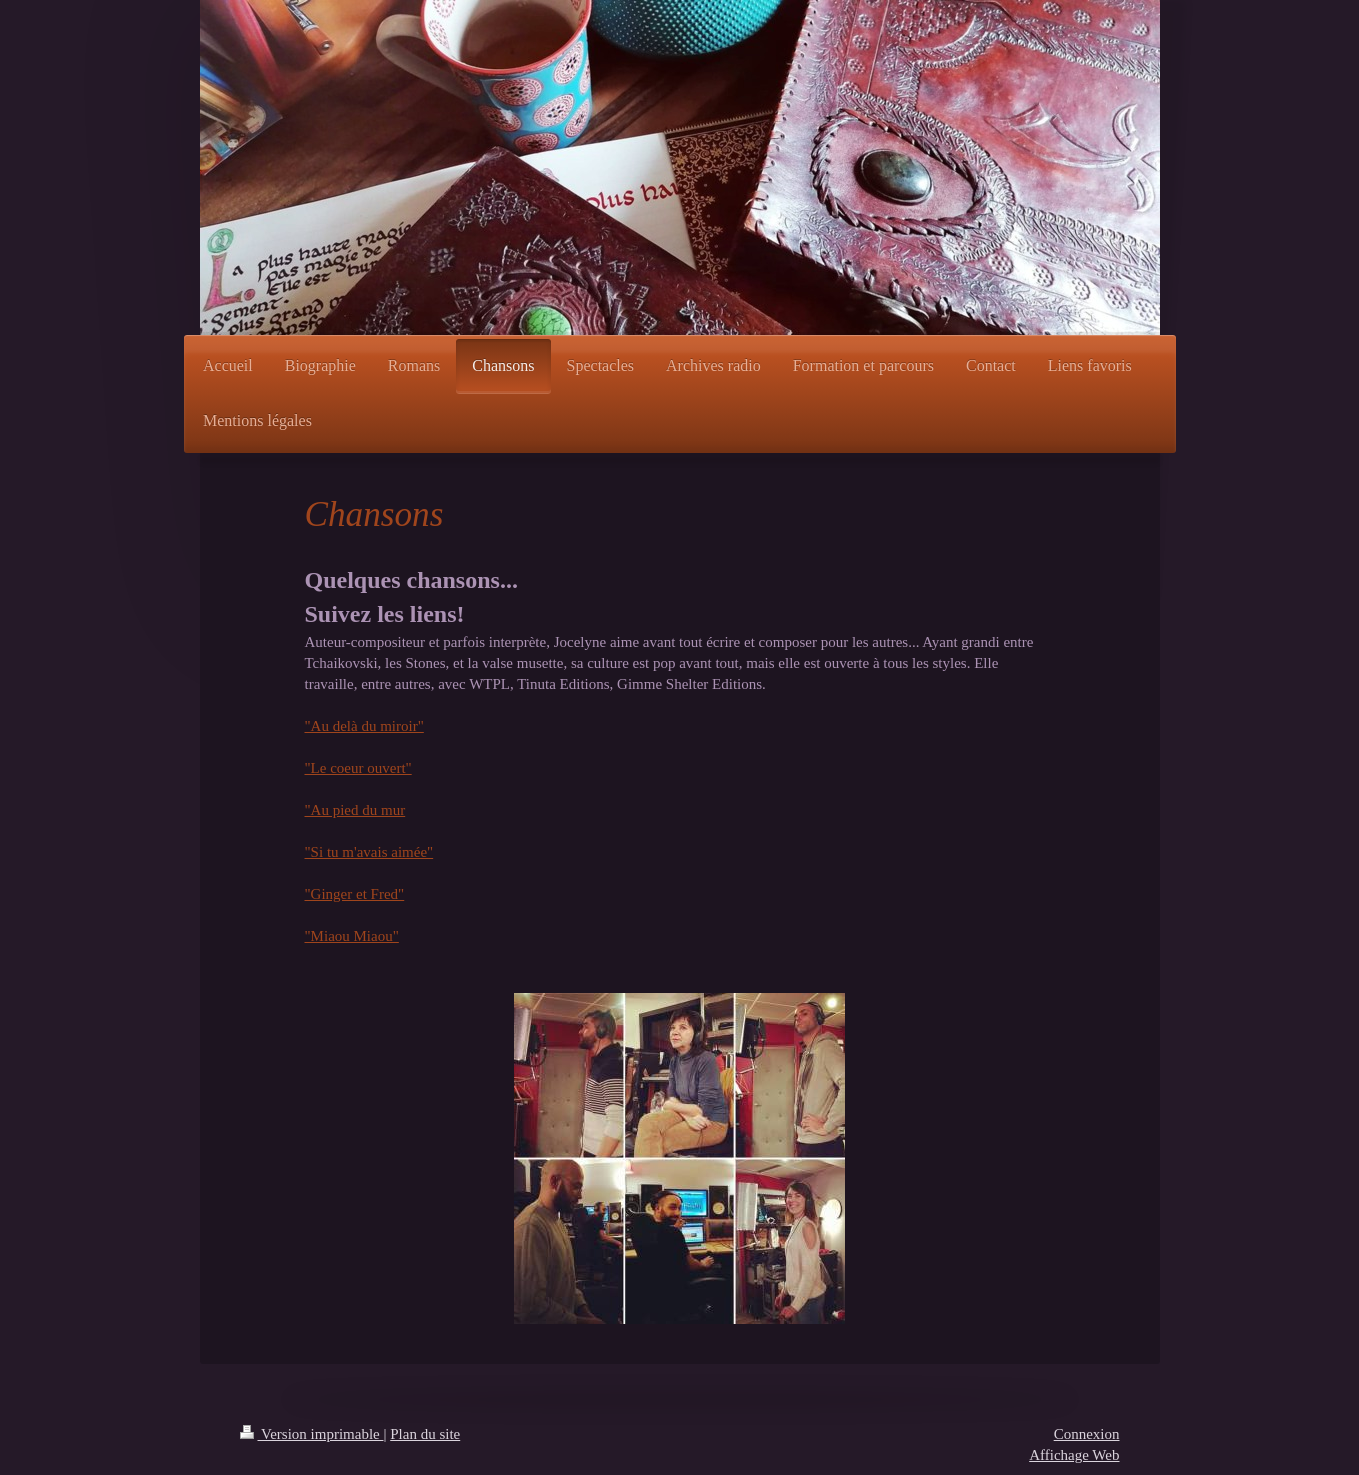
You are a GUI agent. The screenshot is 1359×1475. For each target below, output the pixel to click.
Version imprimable (312, 1434)
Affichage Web (1074, 1455)
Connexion (1087, 1434)
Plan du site (425, 1434)
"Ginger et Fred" (355, 894)
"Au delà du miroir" (364, 726)
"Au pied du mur (355, 810)
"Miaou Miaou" (352, 936)
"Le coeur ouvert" (358, 768)
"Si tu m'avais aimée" (369, 852)
